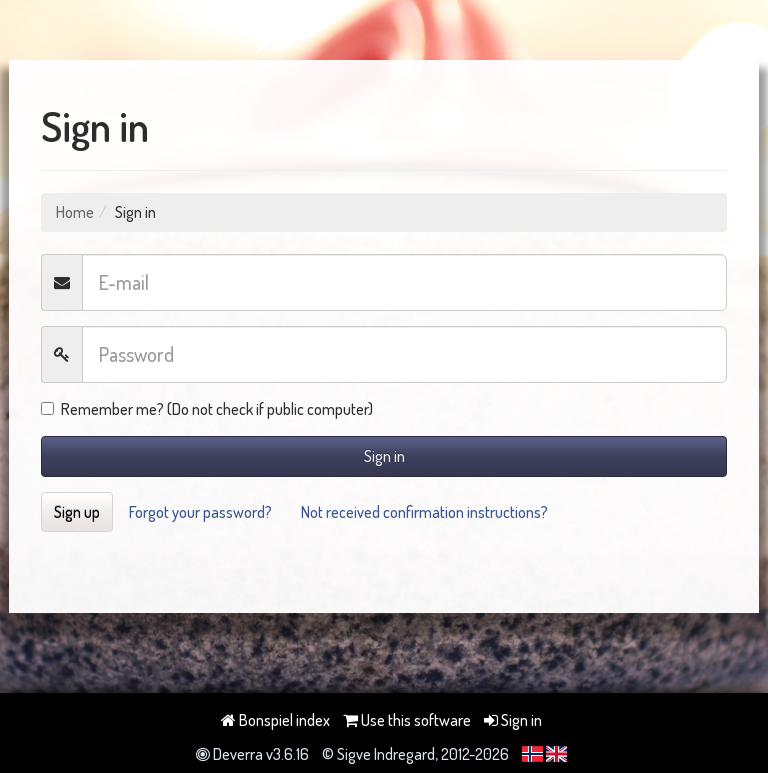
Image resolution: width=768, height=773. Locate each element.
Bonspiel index (275, 720)
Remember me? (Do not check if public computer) (207, 409)
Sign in (384, 456)
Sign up (77, 512)
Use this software (407, 720)
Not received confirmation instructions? (424, 512)
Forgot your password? (200, 512)
